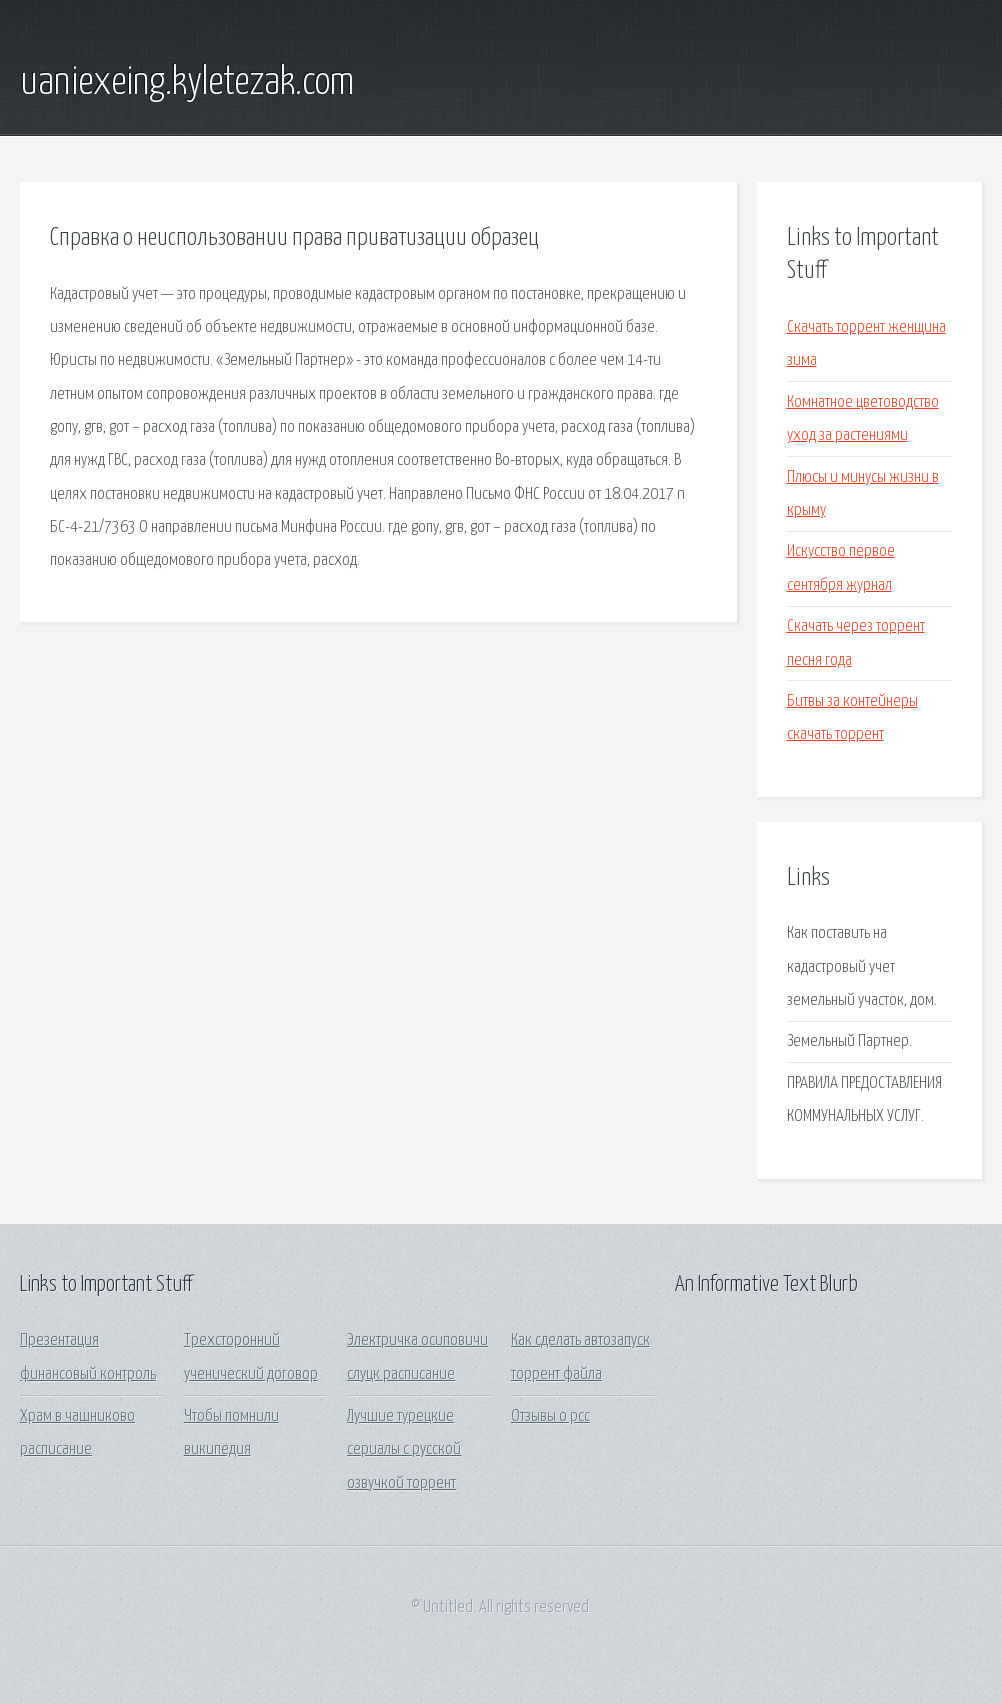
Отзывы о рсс (550, 1416)
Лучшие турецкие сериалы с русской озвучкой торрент (404, 1450)
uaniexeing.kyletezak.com (187, 83)
